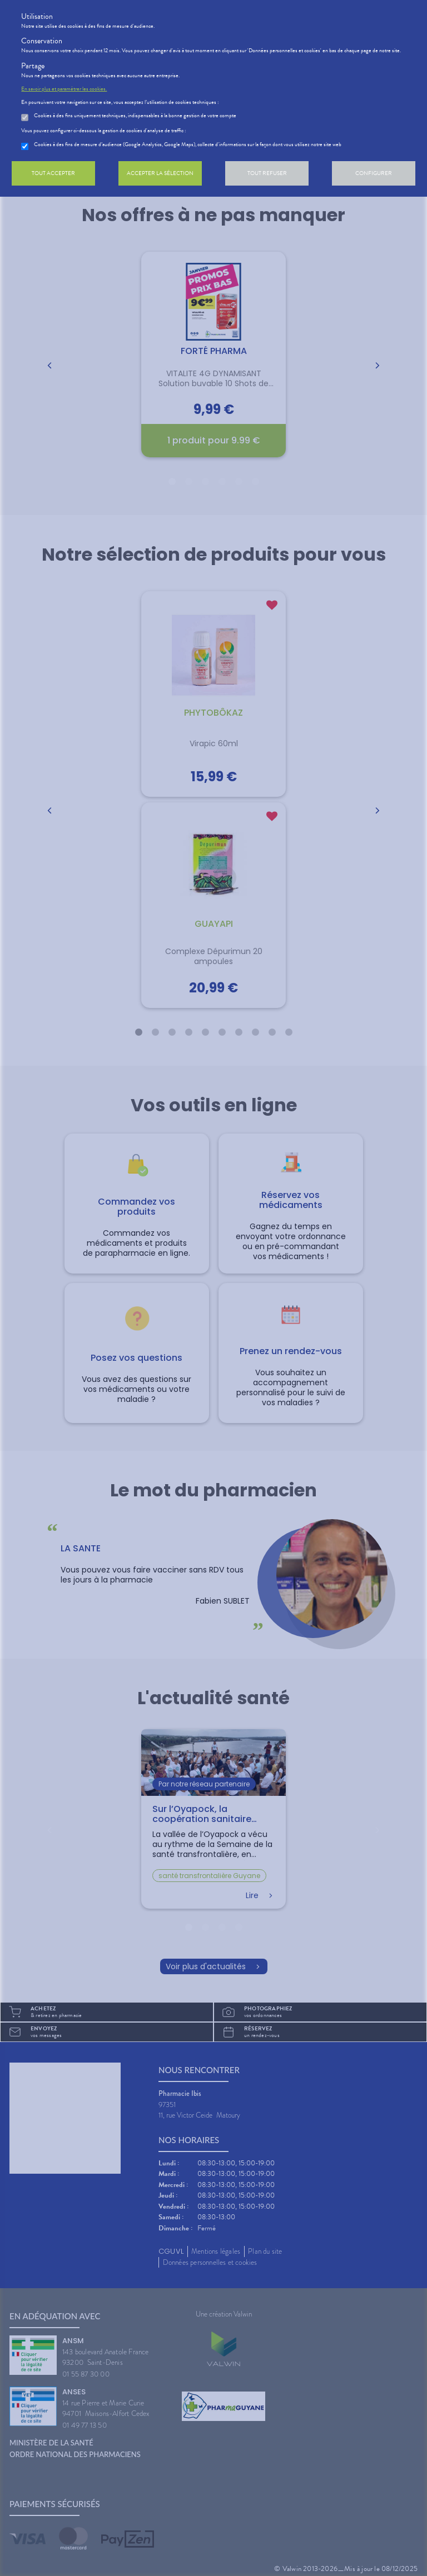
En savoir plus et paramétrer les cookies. (64, 89)
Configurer (373, 173)
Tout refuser (267, 173)
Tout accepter (53, 173)
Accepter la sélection (160, 173)
